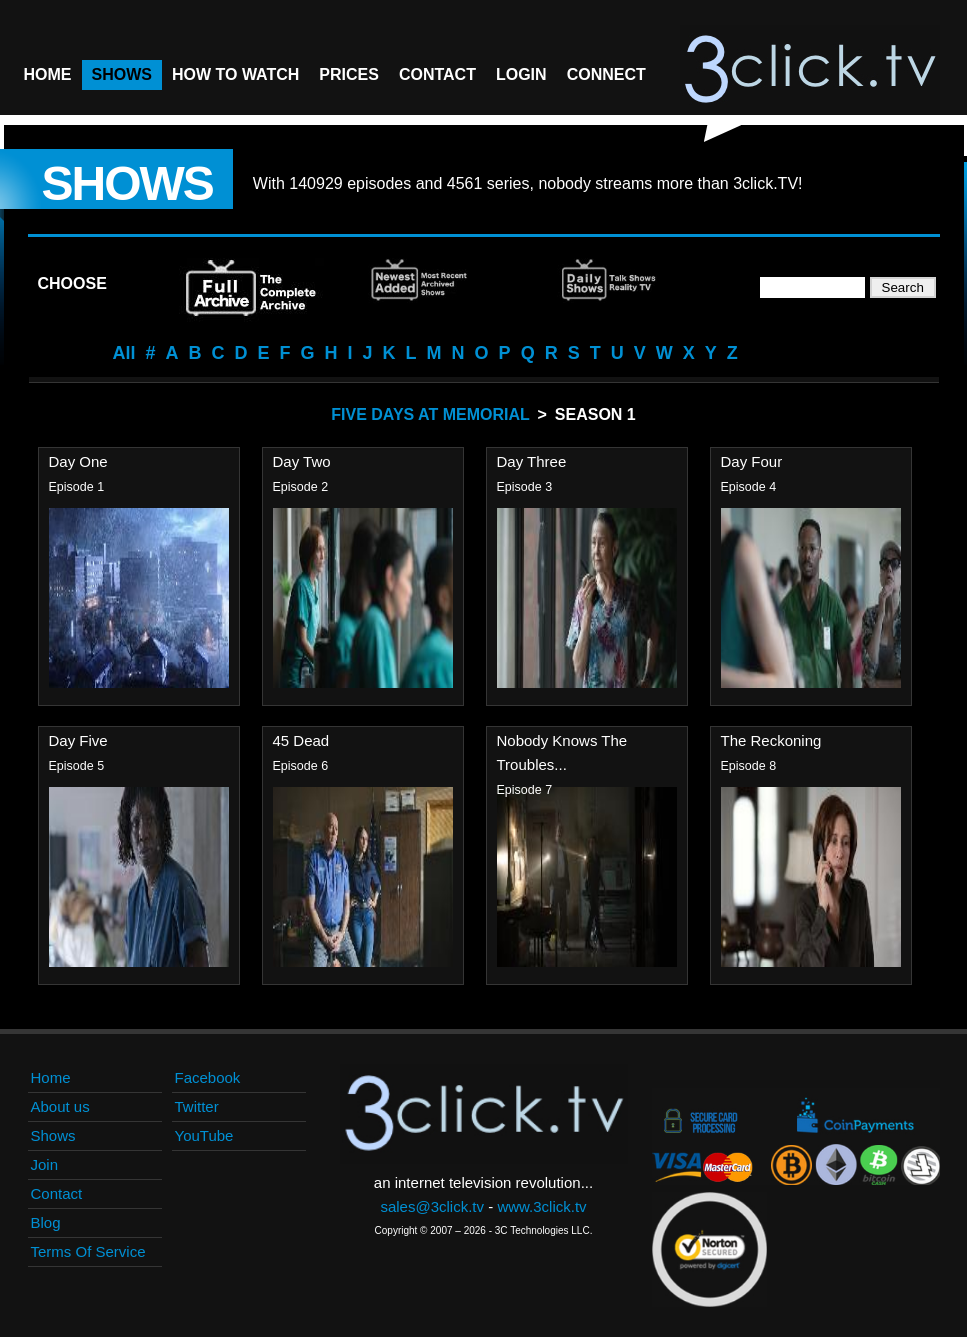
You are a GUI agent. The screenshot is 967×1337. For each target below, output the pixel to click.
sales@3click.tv (432, 1206)
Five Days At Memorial (430, 414)
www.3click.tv (541, 1206)
